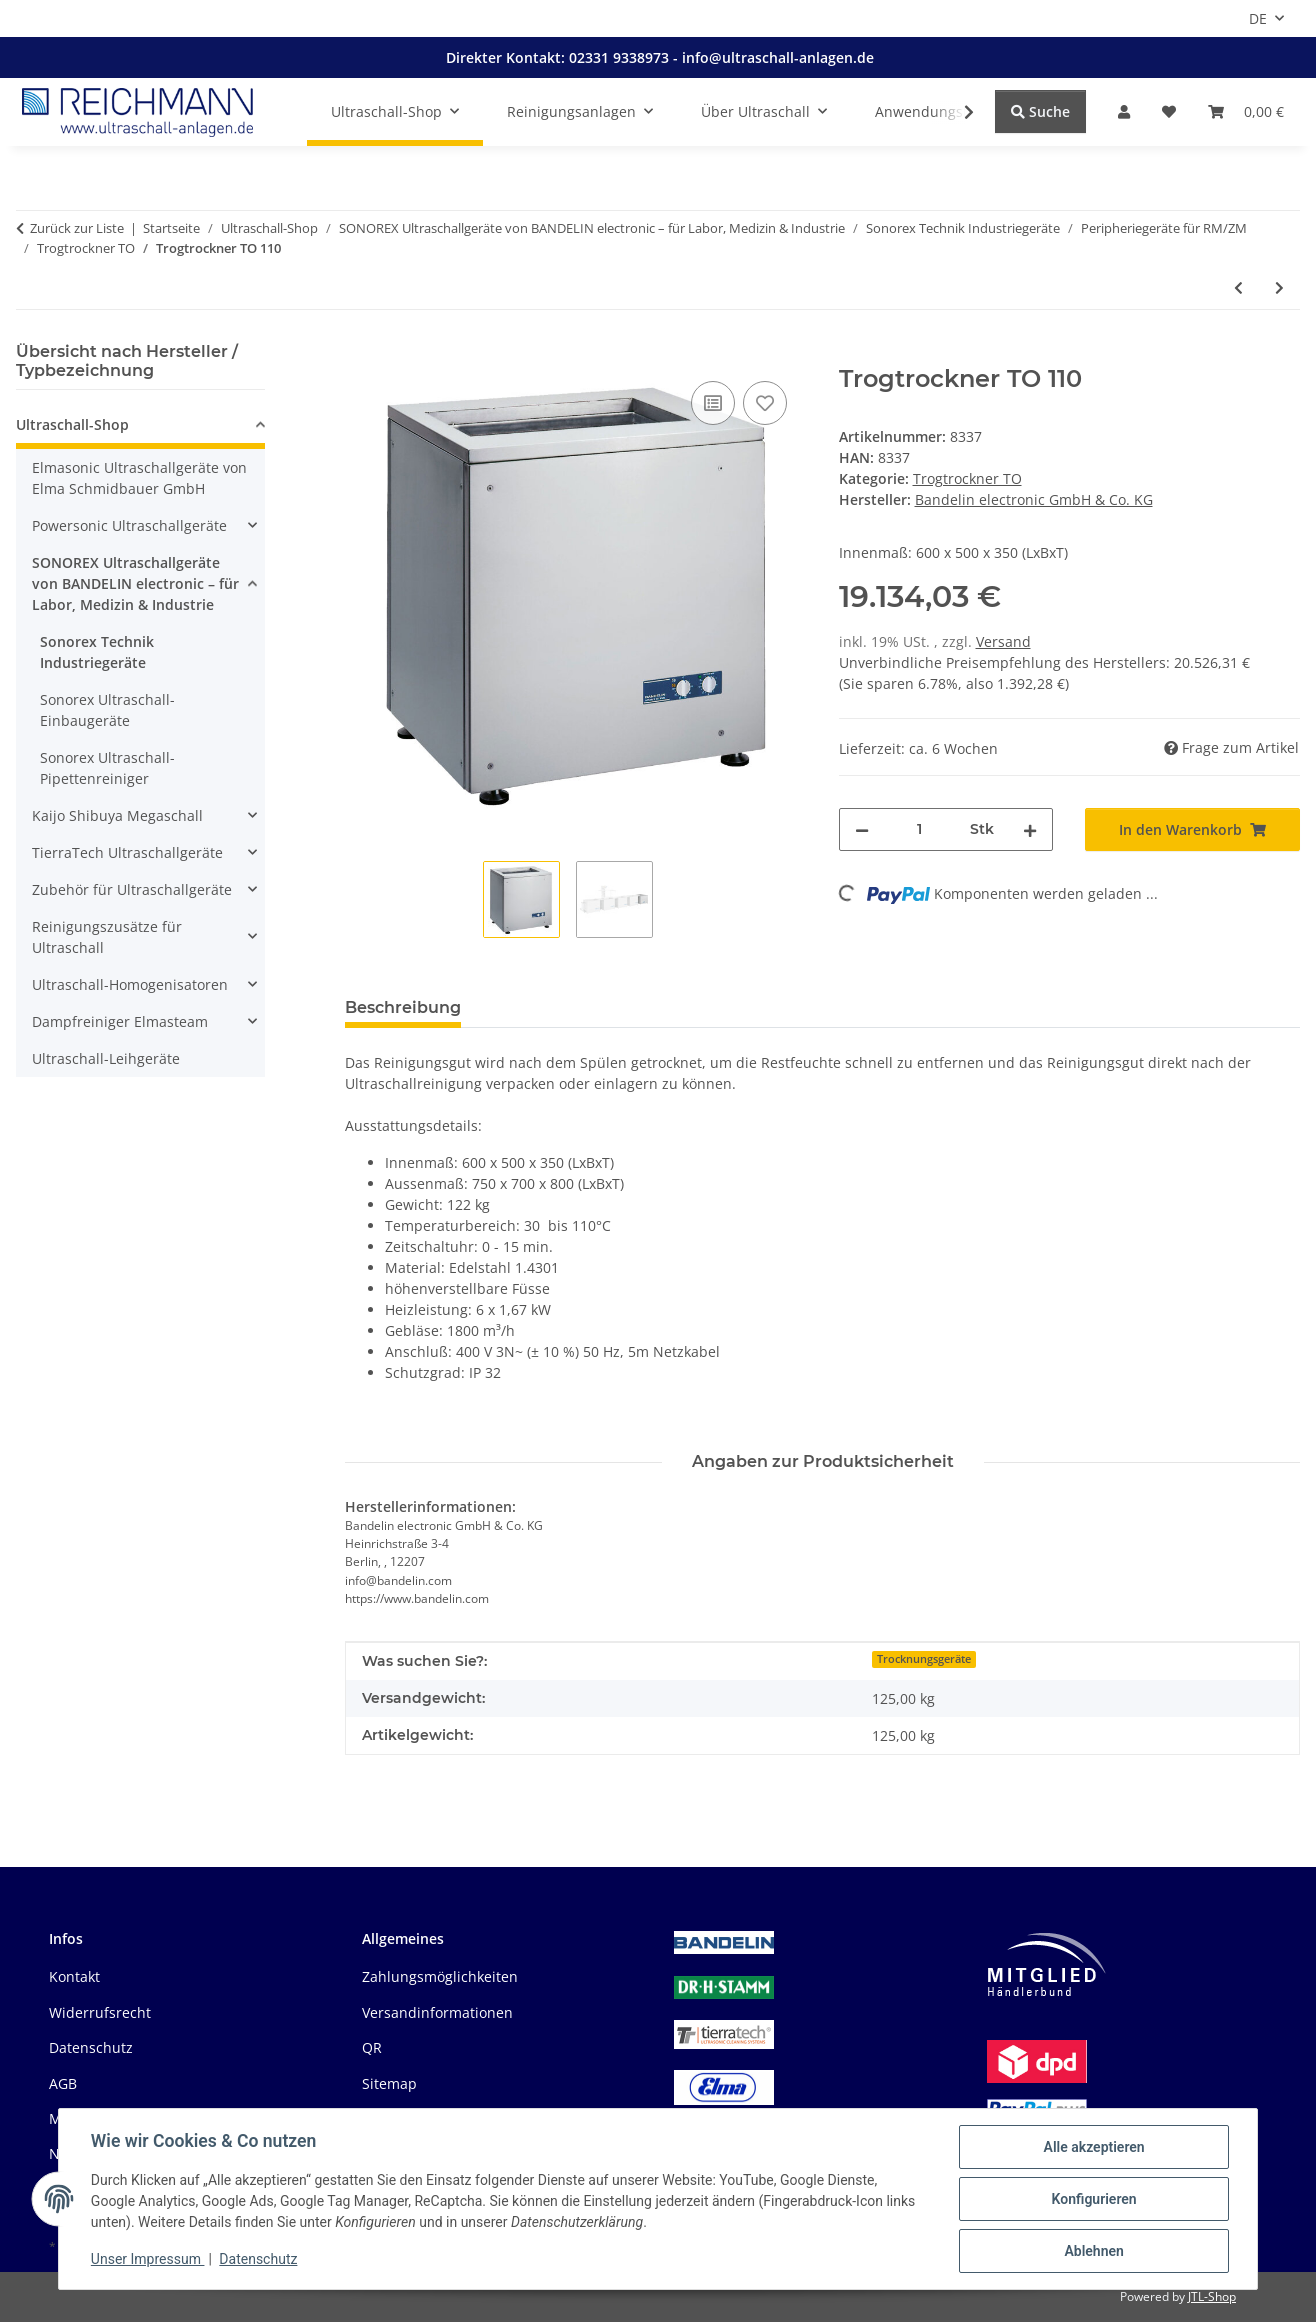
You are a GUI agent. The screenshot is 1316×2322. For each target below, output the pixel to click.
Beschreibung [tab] (403, 1007)
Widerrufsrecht (100, 2012)
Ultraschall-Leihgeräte (106, 1058)
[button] (1124, 111)
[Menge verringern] (862, 829)
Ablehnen (1093, 2251)
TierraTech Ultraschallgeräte (127, 852)
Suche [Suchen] (1040, 111)
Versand (1003, 641)
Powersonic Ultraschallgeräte (129, 525)
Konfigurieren (1093, 2199)
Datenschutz (259, 2260)
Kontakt (74, 1976)
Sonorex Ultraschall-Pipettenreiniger (107, 768)
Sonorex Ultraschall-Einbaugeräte (107, 710)
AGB (63, 2083)
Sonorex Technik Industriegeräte (97, 652)
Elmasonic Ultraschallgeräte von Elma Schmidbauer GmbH (139, 478)
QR (372, 2047)
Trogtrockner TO (967, 478)
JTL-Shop (1212, 2296)
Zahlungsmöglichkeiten (440, 1976)
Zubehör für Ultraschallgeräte (132, 889)
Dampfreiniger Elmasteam (120, 1021)
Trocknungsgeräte (924, 1659)
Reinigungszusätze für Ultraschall (107, 937)
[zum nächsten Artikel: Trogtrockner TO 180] (1279, 287)
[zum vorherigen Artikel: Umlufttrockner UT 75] (1238, 287)
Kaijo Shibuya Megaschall (117, 815)
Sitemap (389, 2083)
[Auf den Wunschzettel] (765, 403)
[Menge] (920, 829)
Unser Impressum (148, 2260)
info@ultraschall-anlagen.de (778, 57)
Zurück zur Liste (77, 228)
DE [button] (1258, 18)
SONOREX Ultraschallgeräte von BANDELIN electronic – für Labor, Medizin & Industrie (135, 583)
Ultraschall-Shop (72, 424)
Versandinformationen (437, 2012)
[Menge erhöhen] (1030, 829)
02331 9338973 (621, 57)
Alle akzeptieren (1093, 2147)
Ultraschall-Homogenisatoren (130, 984)
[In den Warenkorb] (361, 354)
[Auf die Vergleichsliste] (713, 403)
